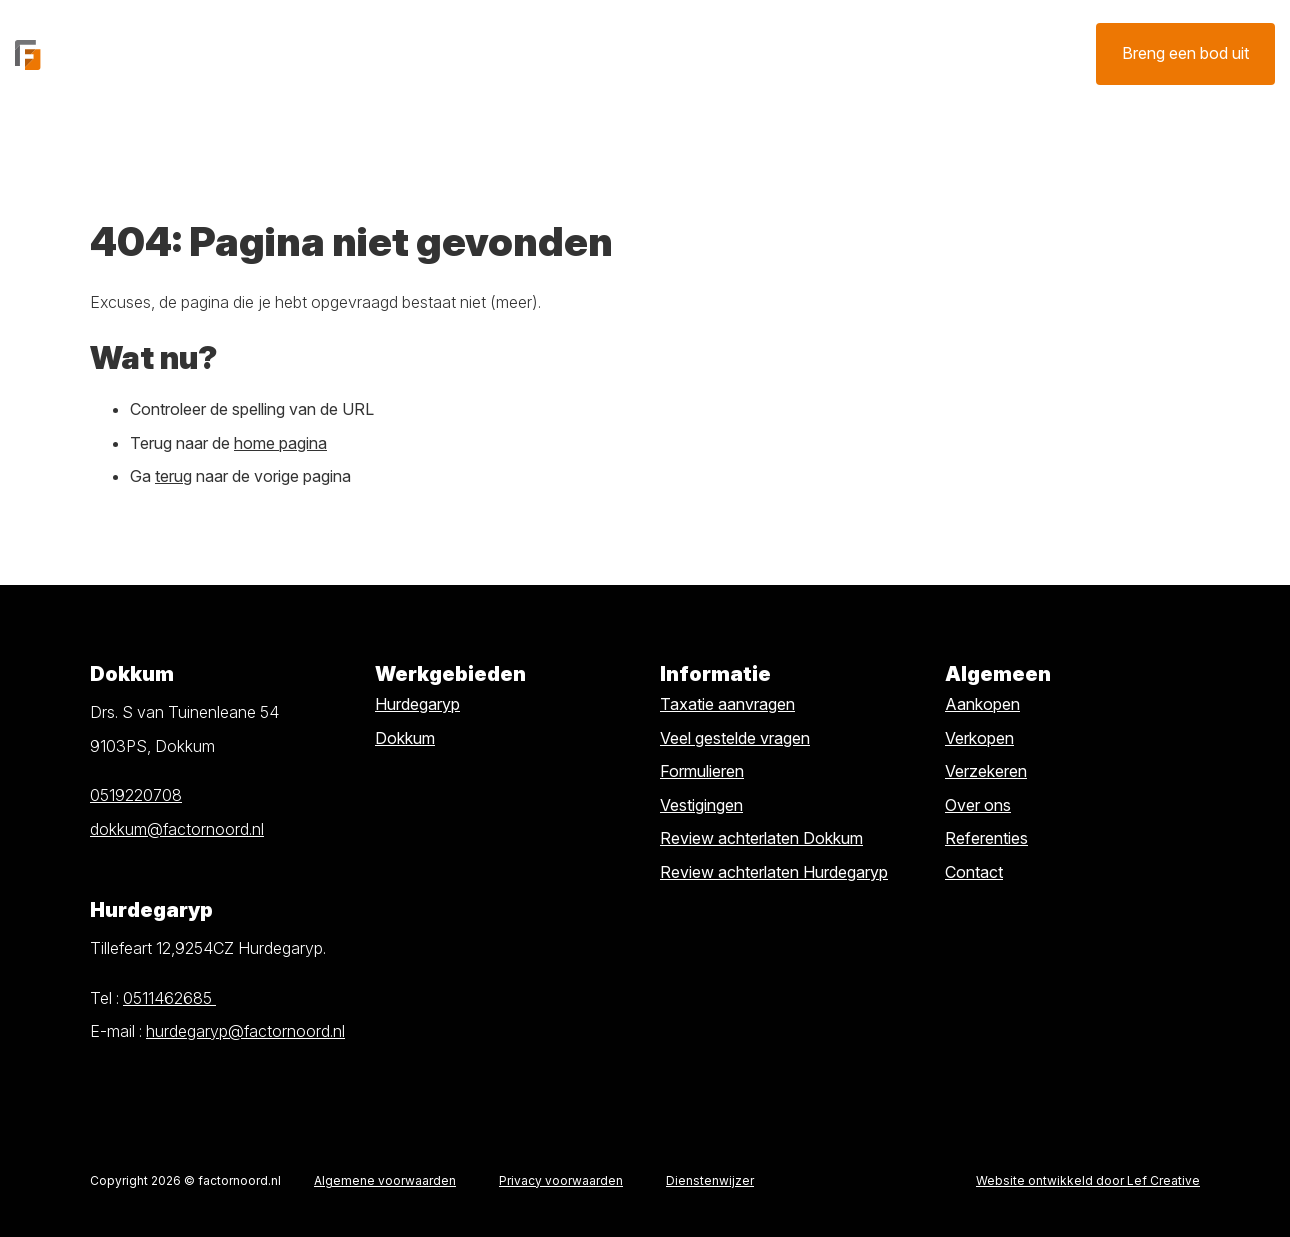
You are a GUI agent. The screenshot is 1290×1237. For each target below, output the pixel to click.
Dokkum (405, 738)
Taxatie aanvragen (727, 704)
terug (173, 476)
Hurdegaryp (417, 704)
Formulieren (702, 771)
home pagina (280, 443)
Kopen (410, 53)
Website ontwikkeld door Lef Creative (1088, 1180)
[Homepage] (129, 53)
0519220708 (136, 795)
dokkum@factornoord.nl (177, 829)
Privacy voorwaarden (561, 1180)
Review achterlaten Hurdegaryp (774, 872)
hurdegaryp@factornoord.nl (245, 1031)
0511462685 (169, 998)
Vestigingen (701, 805)
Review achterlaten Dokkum (761, 838)
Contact (901, 53)
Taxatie (641, 53)
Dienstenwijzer (710, 1180)
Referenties (986, 838)
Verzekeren (770, 53)
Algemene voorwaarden (385, 1180)
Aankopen (982, 704)
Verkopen (518, 53)
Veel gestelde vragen (735, 738)
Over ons (1013, 53)
